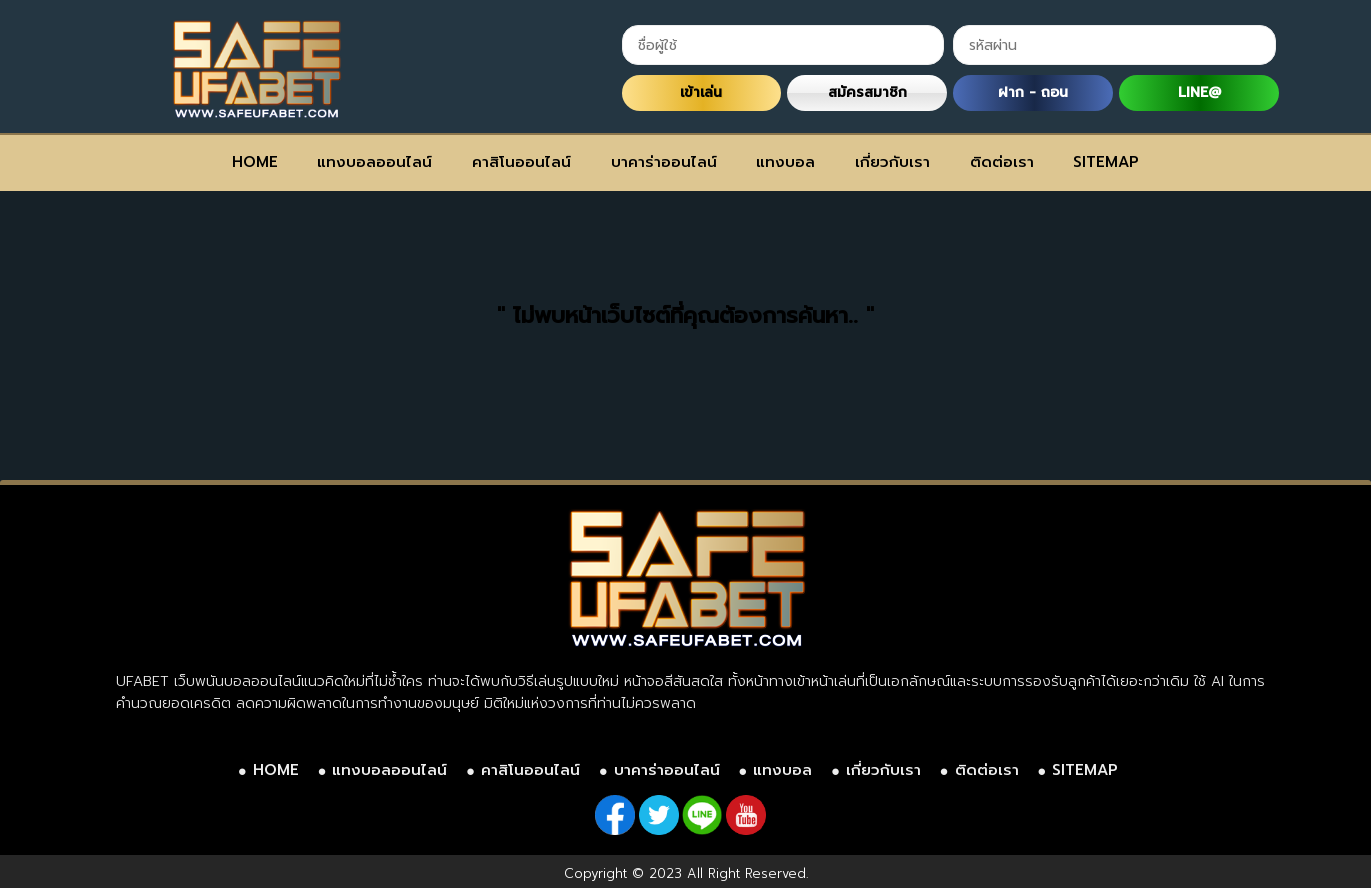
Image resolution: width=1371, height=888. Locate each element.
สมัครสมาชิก (867, 92)
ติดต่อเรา (1002, 162)
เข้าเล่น (701, 92)
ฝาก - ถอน (1033, 92)
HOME (255, 162)
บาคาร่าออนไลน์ (664, 162)
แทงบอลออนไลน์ (374, 162)
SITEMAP (1106, 162)
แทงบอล (785, 162)
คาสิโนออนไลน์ (521, 162)
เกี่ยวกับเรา (892, 162)
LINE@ (1199, 92)
